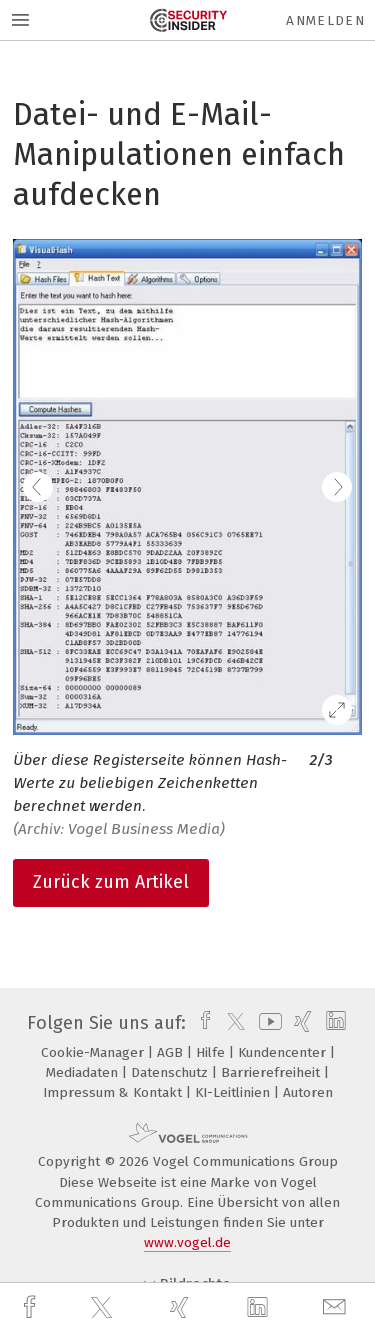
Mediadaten (84, 1072)
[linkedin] (260, 1308)
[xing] (182, 1307)
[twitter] (104, 1308)
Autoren (308, 1092)
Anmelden (325, 20)
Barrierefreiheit (272, 1072)
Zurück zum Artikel (111, 882)
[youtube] (267, 1023)
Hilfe (212, 1052)
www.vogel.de (187, 1242)
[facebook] (32, 1307)
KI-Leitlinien (234, 1092)
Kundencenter (284, 1052)
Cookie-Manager (94, 1052)
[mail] (337, 1307)
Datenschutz (171, 1072)
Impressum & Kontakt (114, 1092)
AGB (172, 1052)
